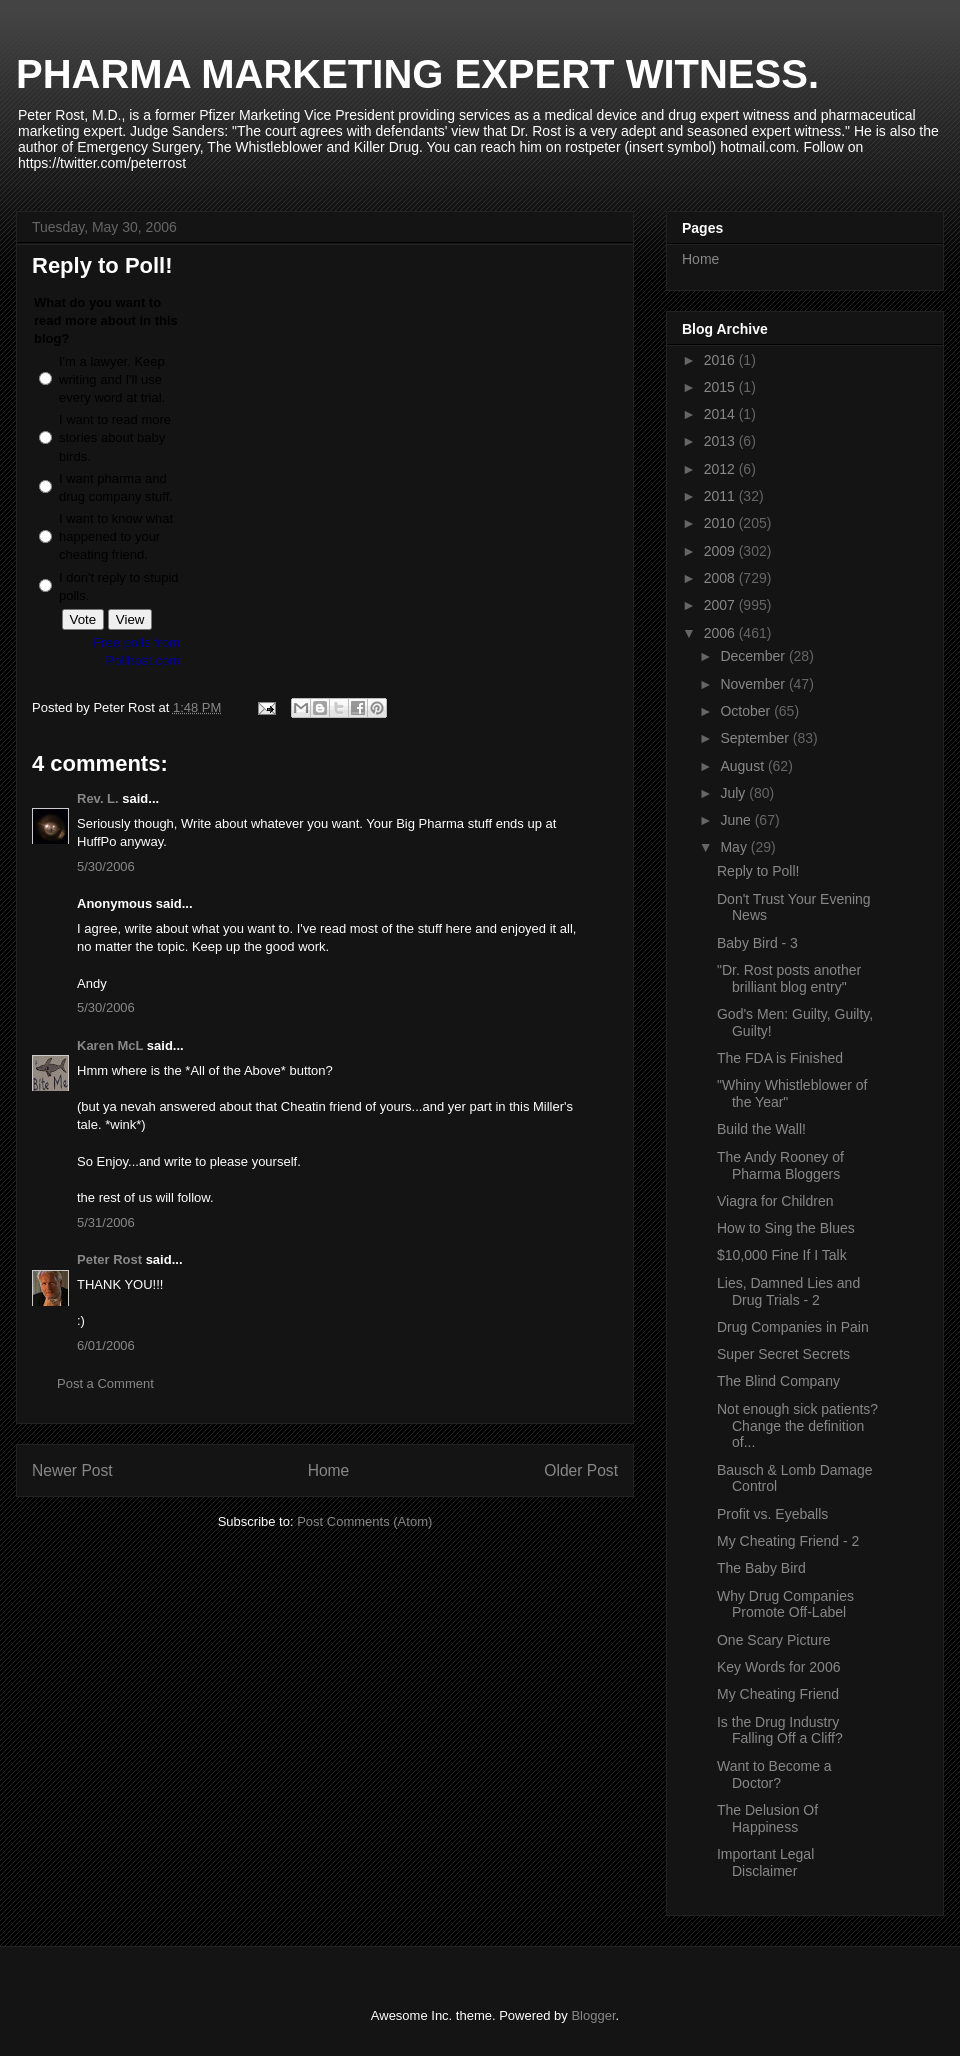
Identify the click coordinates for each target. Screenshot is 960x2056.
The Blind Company (778, 1381)
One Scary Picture (774, 1640)
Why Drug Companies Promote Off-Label (785, 1604)
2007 (721, 605)
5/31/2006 (106, 1222)
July (734, 793)
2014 (721, 414)
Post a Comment (105, 1383)
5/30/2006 (106, 866)
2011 (721, 496)
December (754, 656)
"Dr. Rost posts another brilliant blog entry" (789, 978)
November (754, 684)
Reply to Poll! (758, 871)
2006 (721, 633)
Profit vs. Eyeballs (772, 1514)
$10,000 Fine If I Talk (782, 1255)
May (735, 847)
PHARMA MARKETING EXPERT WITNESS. (417, 74)
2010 (721, 523)
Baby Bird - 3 (757, 943)
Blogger (593, 2015)
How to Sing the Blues (786, 1228)
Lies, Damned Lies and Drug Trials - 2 (788, 1291)
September (756, 738)
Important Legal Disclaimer (765, 1862)
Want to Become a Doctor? (774, 1774)
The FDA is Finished (780, 1058)
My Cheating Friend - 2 (788, 1541)
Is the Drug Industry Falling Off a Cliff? (780, 1730)
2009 (721, 551)
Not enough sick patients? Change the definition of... (797, 1426)
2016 (721, 360)
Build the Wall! (761, 1129)
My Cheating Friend (778, 1694)
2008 (721, 578)
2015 (721, 387)
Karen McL (110, 1045)
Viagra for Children (775, 1201)
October (747, 711)
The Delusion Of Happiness (767, 1818)
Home (329, 1470)
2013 (721, 441)
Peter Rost (109, 1259)
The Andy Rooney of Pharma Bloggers (780, 1165)
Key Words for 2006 (778, 1667)
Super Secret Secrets (783, 1354)
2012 (721, 469)
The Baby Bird (761, 1568)
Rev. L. (98, 798)
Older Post (581, 1470)
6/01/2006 (106, 1345)
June (737, 820)
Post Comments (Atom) (364, 1521)
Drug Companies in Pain (793, 1327)
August (743, 766)
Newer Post (72, 1470)
